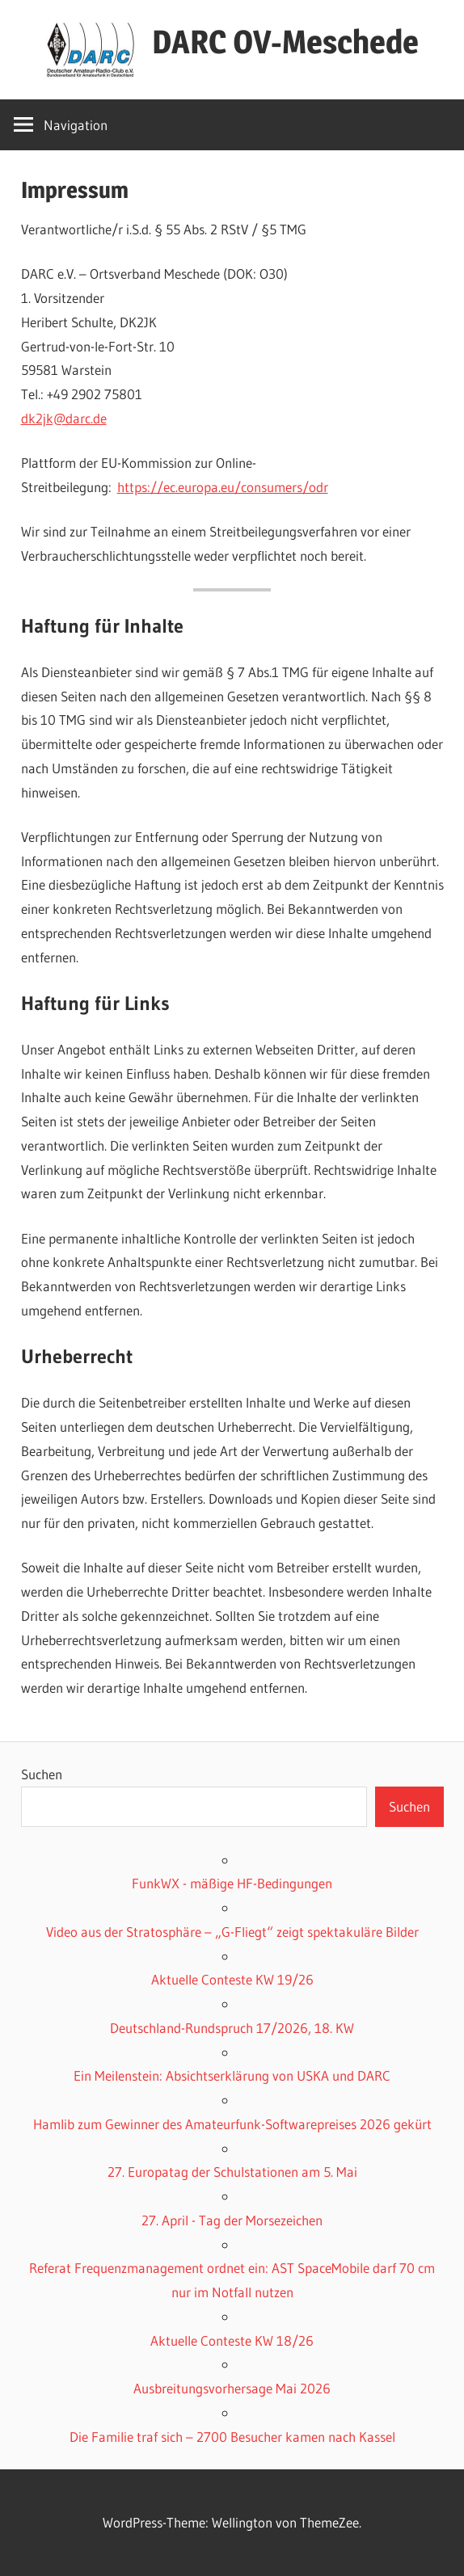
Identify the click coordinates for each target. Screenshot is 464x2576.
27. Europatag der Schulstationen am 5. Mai (232, 2171)
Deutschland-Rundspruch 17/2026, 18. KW (232, 2027)
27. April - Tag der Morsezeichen (232, 2220)
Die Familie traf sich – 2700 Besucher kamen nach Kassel (232, 2436)
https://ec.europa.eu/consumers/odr (222, 486)
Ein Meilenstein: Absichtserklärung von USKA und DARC (232, 2075)
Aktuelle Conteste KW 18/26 (232, 2340)
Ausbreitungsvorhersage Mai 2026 (232, 2388)
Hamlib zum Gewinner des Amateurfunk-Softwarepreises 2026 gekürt (232, 2123)
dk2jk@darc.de (64, 418)
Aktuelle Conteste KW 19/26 (232, 1979)
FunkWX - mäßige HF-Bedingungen (232, 1883)
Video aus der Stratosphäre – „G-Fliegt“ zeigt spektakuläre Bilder (232, 1931)
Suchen (41, 1774)
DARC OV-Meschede (285, 41)
